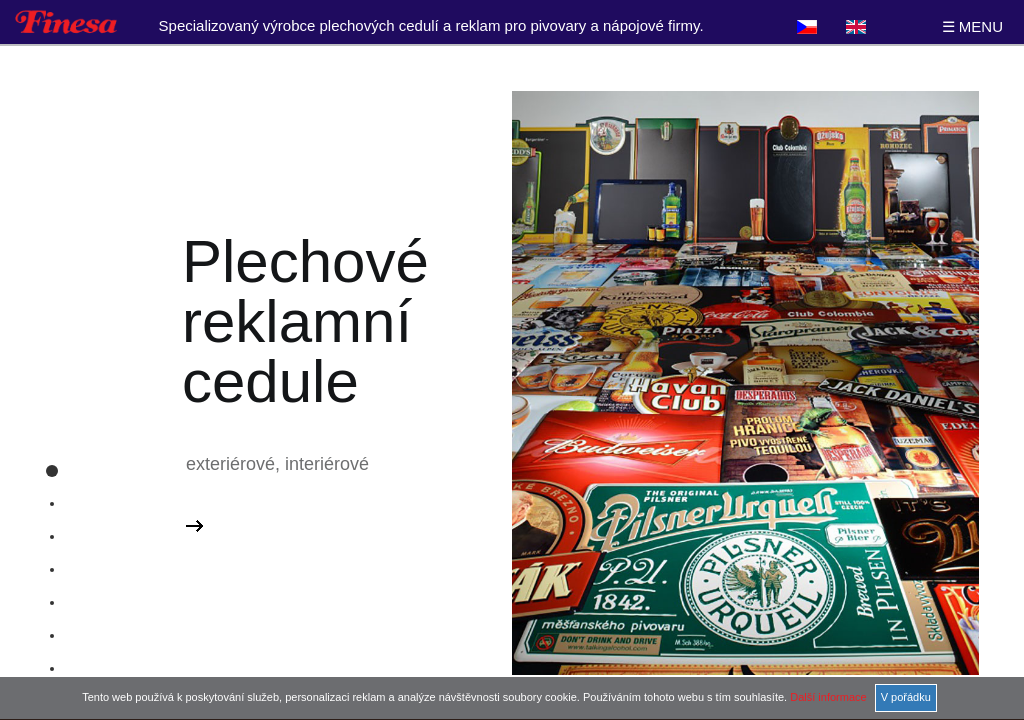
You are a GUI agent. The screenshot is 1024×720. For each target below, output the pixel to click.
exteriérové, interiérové (277, 464)
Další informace (828, 697)
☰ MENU (972, 26)
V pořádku (906, 697)
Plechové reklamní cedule (305, 321)
